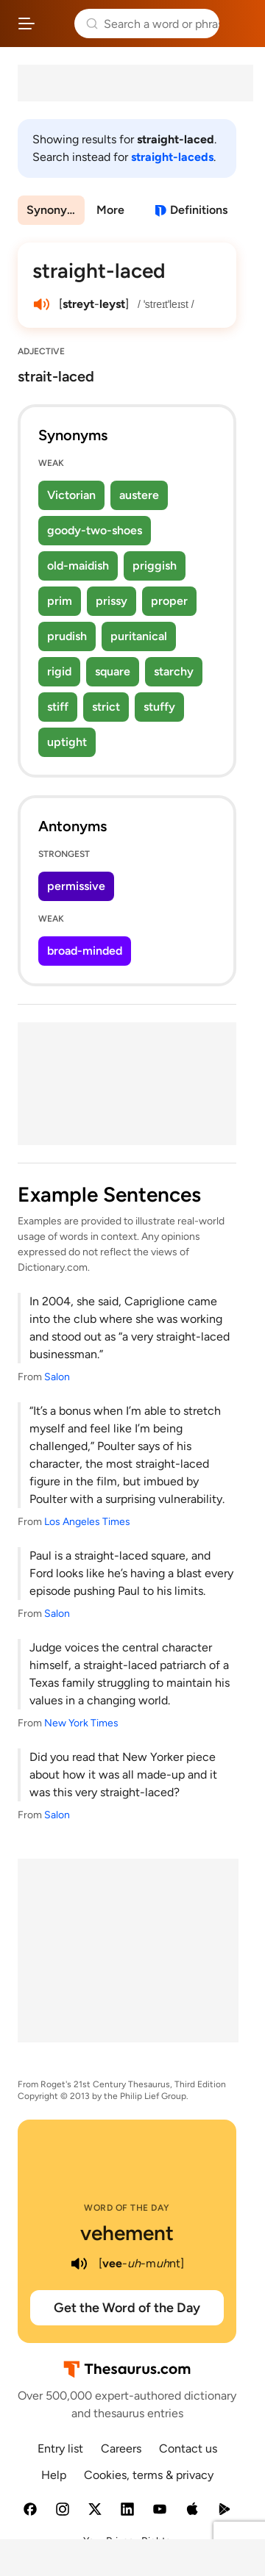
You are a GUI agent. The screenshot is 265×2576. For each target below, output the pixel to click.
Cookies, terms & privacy (148, 2475)
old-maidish (78, 566)
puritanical (138, 636)
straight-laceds (172, 157)
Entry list (60, 2448)
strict (106, 707)
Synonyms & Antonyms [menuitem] (55, 210)
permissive (76, 886)
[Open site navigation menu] (26, 23)
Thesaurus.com (55, 23)
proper (169, 601)
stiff (57, 707)
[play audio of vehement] (79, 2263)
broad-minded (84, 951)
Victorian (71, 495)
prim (59, 601)
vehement (127, 2232)
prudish (67, 636)
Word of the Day (127, 2208)
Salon (57, 1377)
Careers (121, 2448)
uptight (67, 742)
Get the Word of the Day (127, 2308)
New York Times (81, 1723)
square (112, 671)
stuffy (159, 707)
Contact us (188, 2448)
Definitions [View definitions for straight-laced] (198, 210)
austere (139, 495)
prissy (111, 601)
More (110, 210)
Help (53, 2475)
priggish (154, 566)
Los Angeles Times (87, 1521)
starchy (174, 671)
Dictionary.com (239, 23)
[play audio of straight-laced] (41, 304)
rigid (59, 671)
